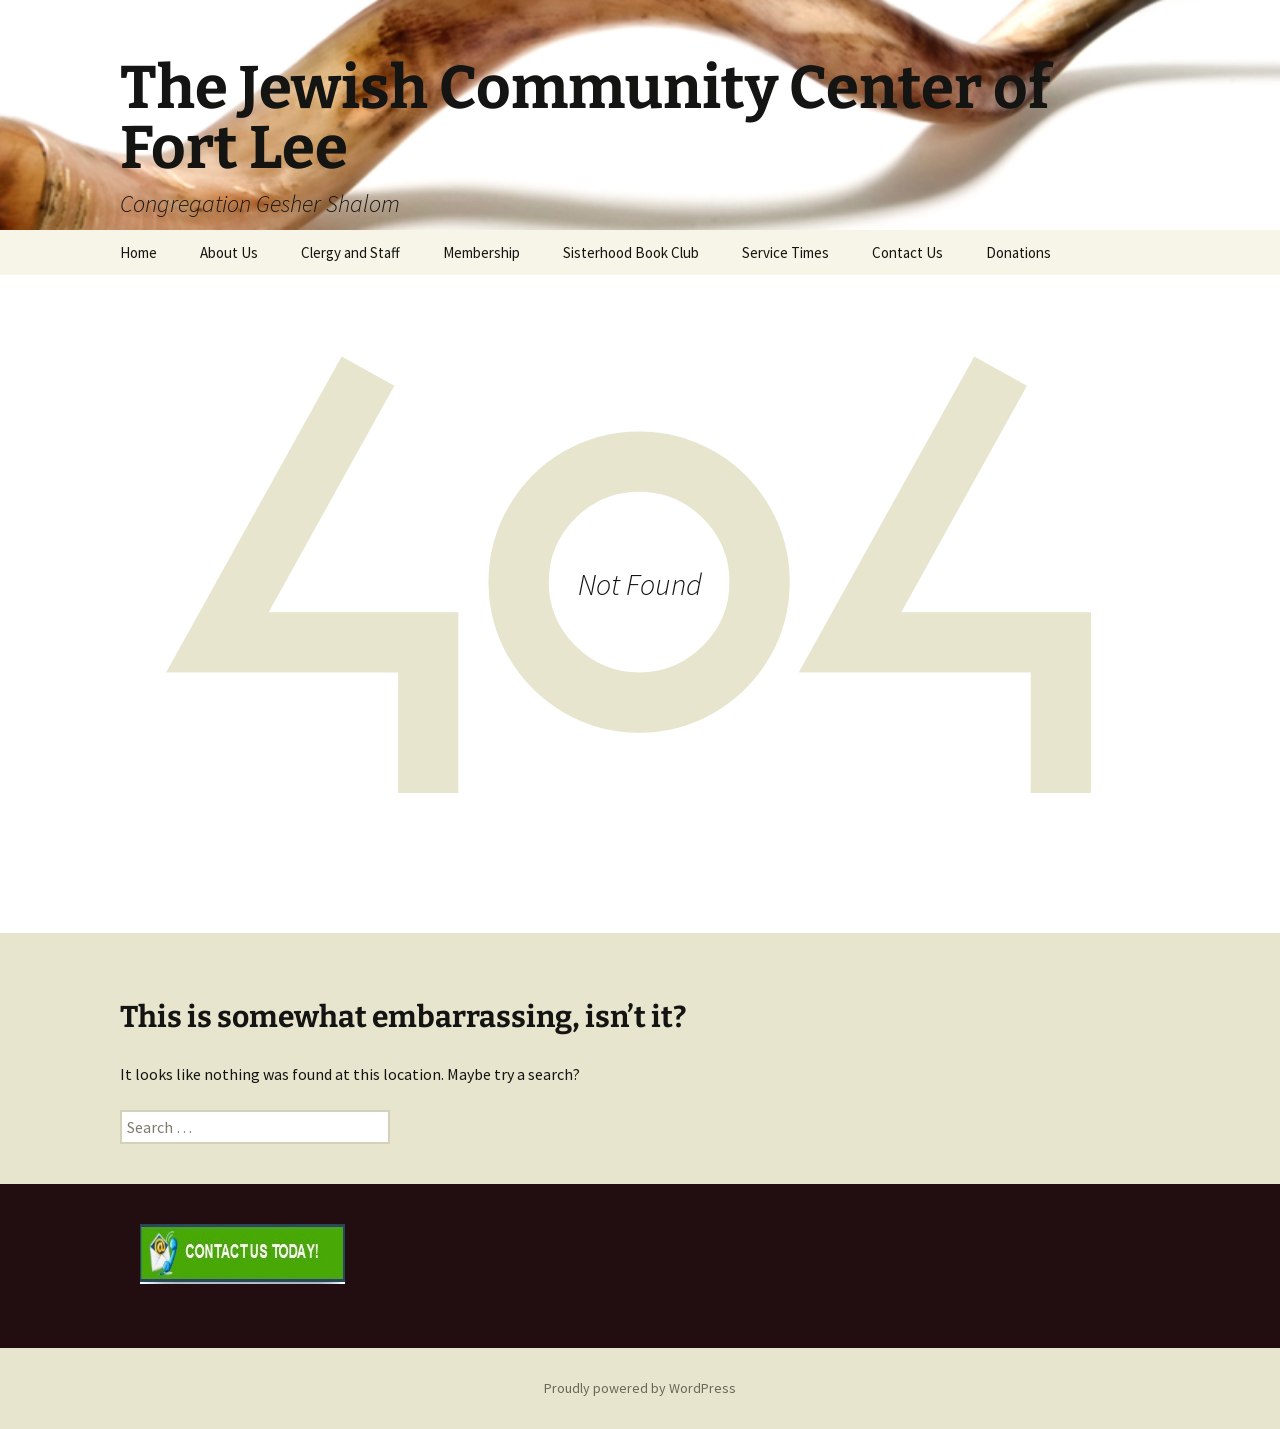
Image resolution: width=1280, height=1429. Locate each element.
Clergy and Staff (350, 252)
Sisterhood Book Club (631, 252)
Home (138, 252)
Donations (1018, 252)
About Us (229, 252)
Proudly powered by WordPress (640, 1388)
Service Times (785, 252)
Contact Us (907, 252)
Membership (481, 252)
